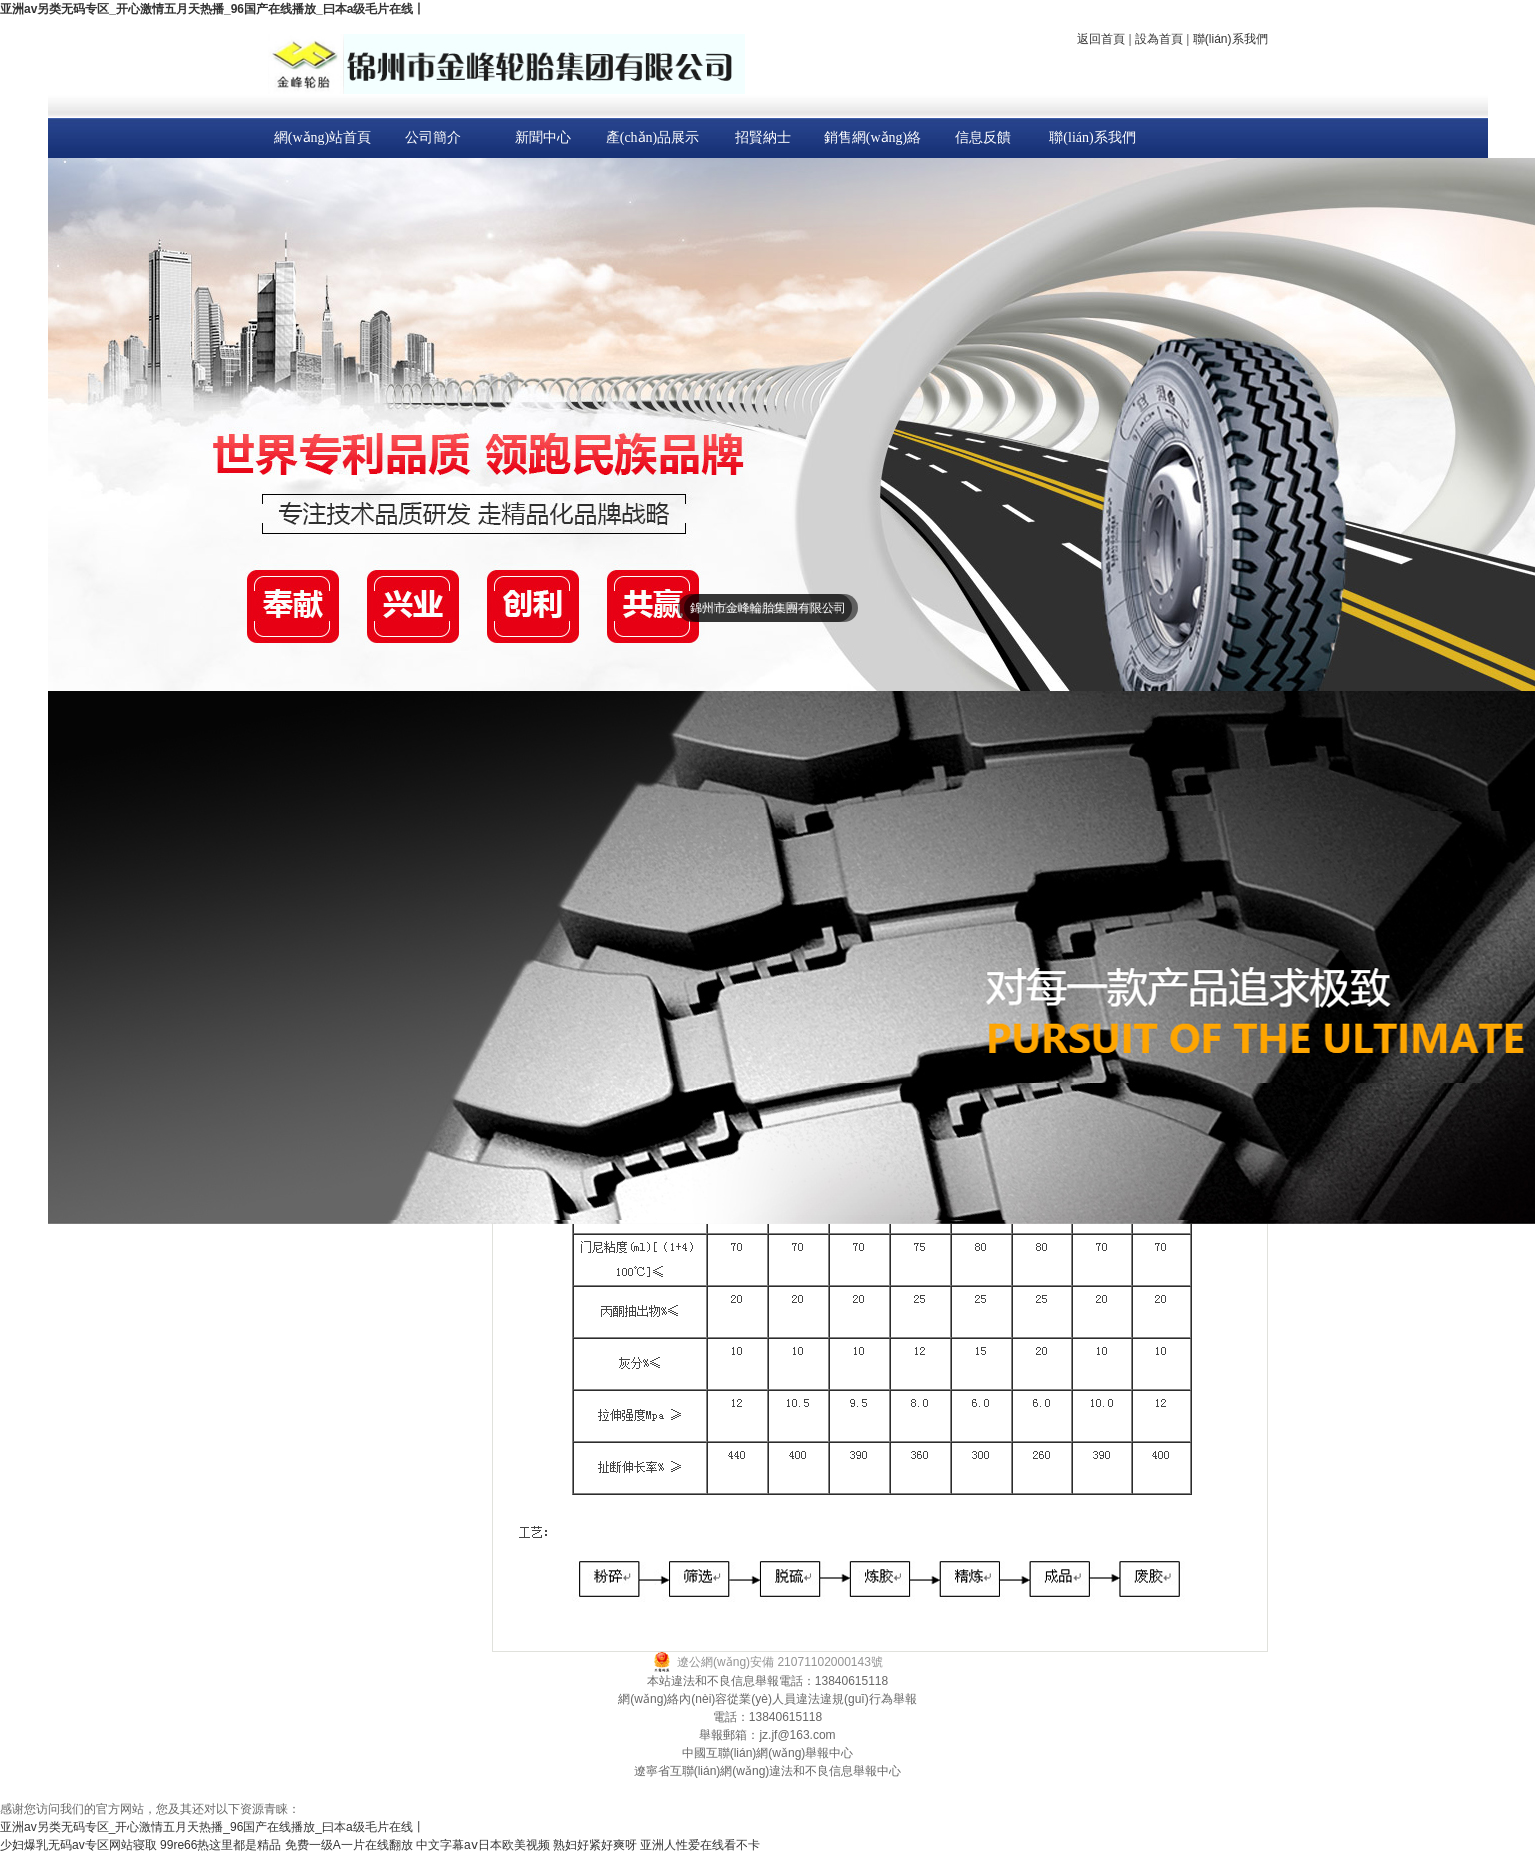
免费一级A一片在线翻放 (349, 1845)
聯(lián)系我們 (1230, 39)
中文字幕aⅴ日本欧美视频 (483, 1845)
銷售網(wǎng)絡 (872, 137)
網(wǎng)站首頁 (322, 137)
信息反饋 (983, 137)
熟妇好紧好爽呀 (595, 1845)
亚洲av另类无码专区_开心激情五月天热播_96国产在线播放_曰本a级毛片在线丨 (212, 9)
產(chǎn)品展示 (653, 137)
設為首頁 (1159, 39)
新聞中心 (543, 137)
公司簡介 (433, 137)
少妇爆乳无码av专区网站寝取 (78, 1845)
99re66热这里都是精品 (220, 1845)
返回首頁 (1101, 39)
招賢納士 (763, 137)
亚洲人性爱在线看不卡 (700, 1845)
